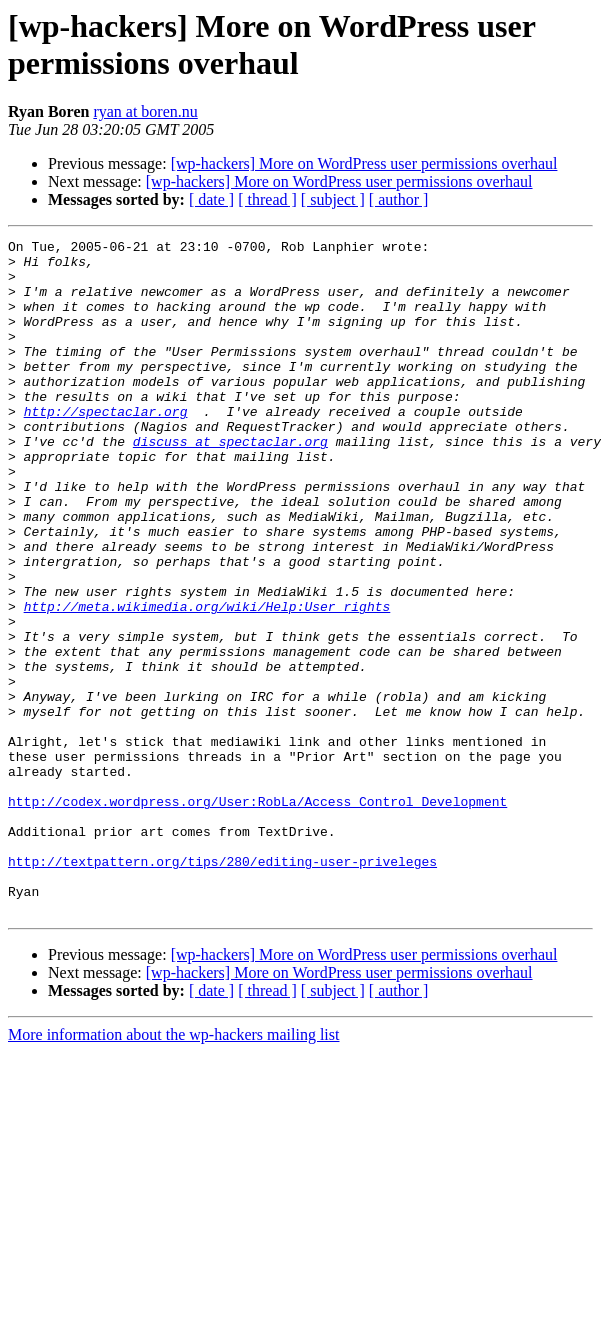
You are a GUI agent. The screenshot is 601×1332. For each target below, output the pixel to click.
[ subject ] (333, 199)
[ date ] (211, 199)
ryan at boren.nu (145, 111)
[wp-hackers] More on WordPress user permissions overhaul (364, 163)
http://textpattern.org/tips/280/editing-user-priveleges (222, 987)
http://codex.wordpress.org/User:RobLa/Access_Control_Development (257, 915)
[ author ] (399, 199)
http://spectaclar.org (106, 447)
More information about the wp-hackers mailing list (173, 1169)
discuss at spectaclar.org (230, 483)
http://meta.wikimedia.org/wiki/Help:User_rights (207, 681)
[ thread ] (267, 199)
